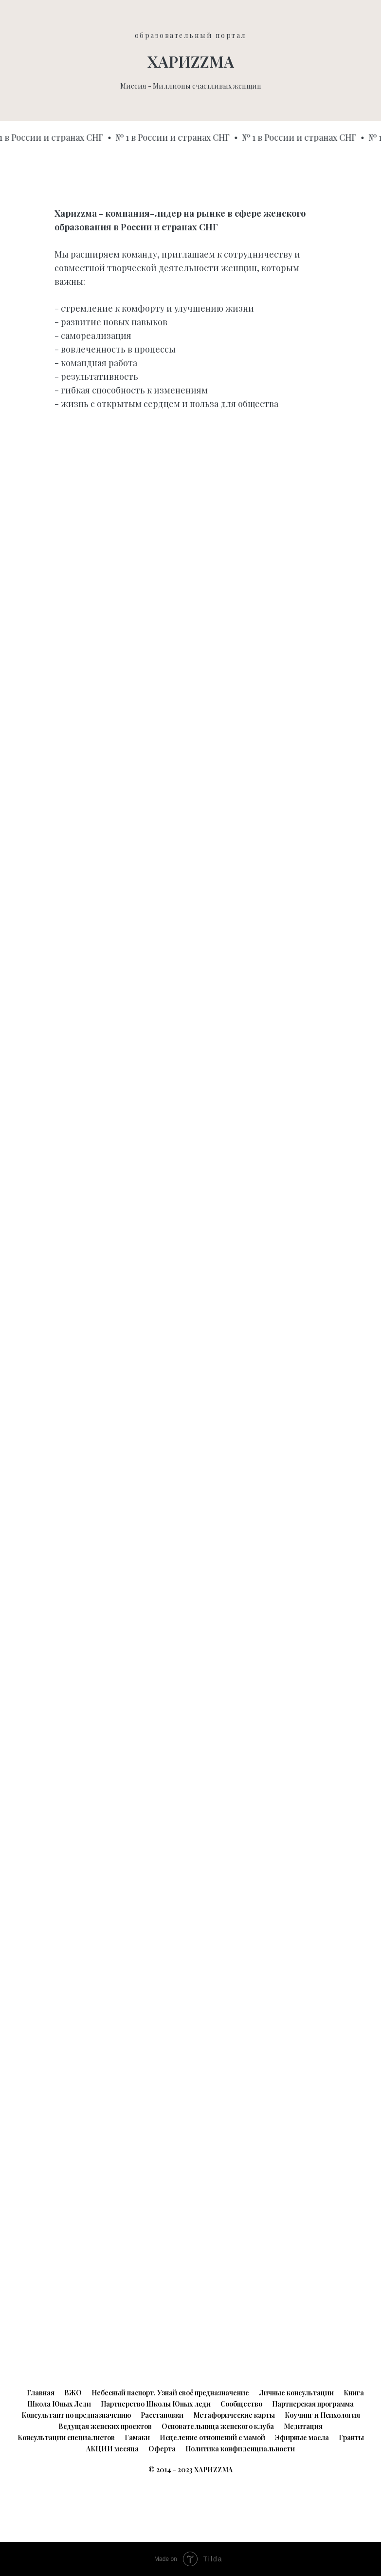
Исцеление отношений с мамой (212, 2437)
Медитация (303, 2426)
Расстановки (162, 2415)
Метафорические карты (234, 2415)
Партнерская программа (313, 2403)
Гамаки (137, 2437)
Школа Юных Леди (59, 2403)
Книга (354, 2392)
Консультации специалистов (66, 2437)
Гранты (351, 2437)
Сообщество (241, 2403)
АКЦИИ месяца (112, 2448)
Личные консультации (296, 2392)
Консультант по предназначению (76, 2415)
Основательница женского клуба (218, 2426)
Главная (40, 2392)
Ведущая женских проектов (105, 2426)
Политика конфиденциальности (240, 2448)
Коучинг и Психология (322, 2415)
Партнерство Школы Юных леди (156, 2403)
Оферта (162, 2448)
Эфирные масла (302, 2437)
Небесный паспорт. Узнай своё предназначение (170, 2392)
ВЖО (73, 2392)
